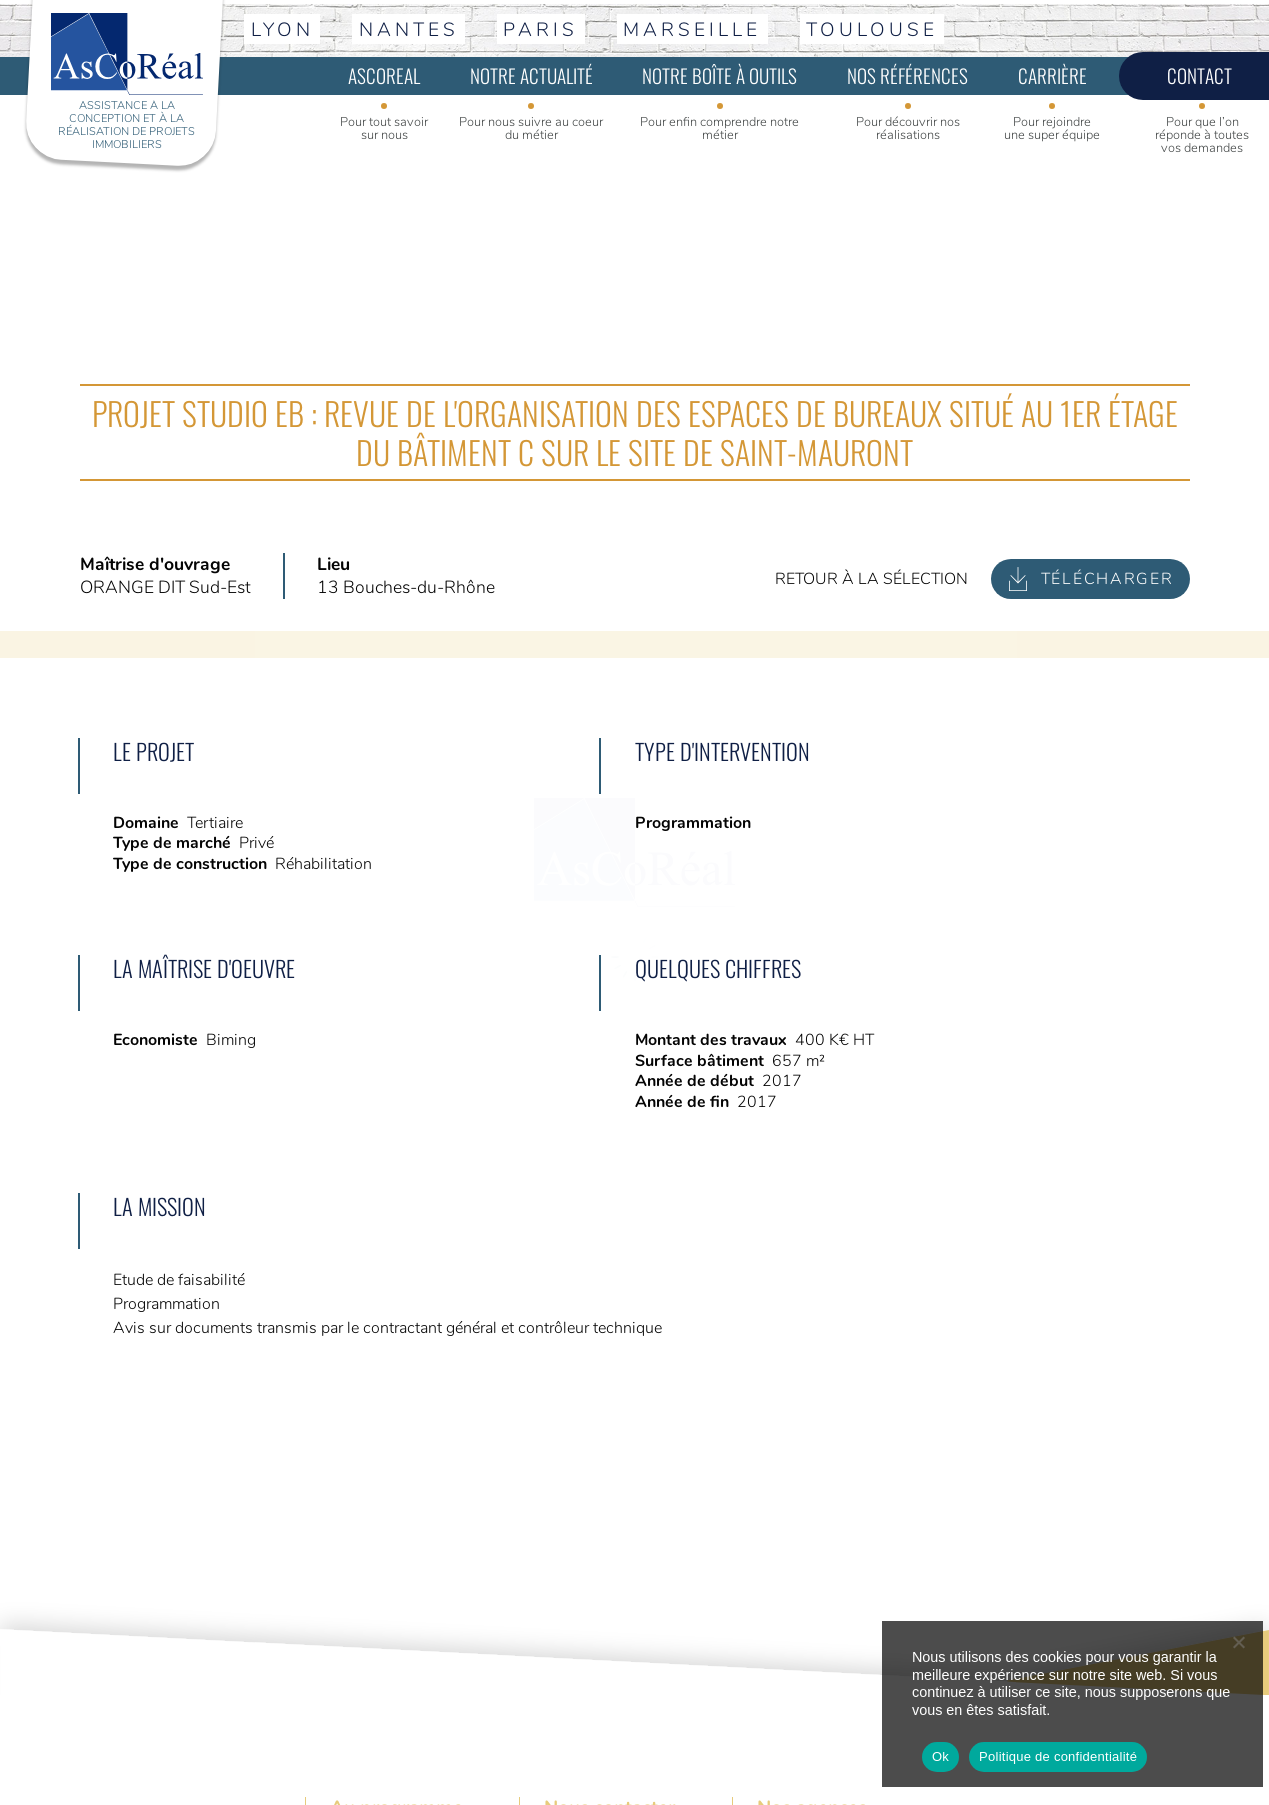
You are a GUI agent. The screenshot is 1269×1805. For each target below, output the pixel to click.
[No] (1238, 1642)
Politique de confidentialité (1058, 1756)
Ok (940, 1756)
